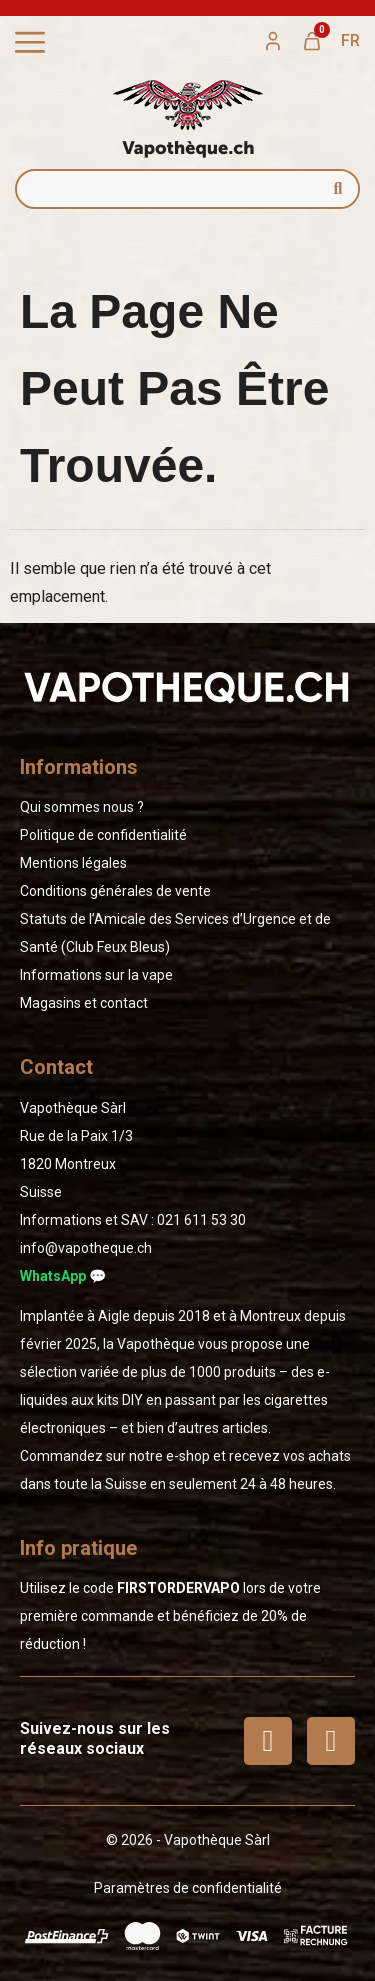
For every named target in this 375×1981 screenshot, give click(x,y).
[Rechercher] (338, 189)
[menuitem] (350, 41)
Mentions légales (73, 863)
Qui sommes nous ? (82, 807)
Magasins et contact (84, 1003)
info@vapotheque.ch (86, 1248)
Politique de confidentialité (103, 835)
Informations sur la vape (96, 975)
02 (201, 1220)
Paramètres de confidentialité (188, 1888)
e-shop (188, 1456)
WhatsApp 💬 (63, 1276)
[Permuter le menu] (30, 42)
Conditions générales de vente (115, 891)
